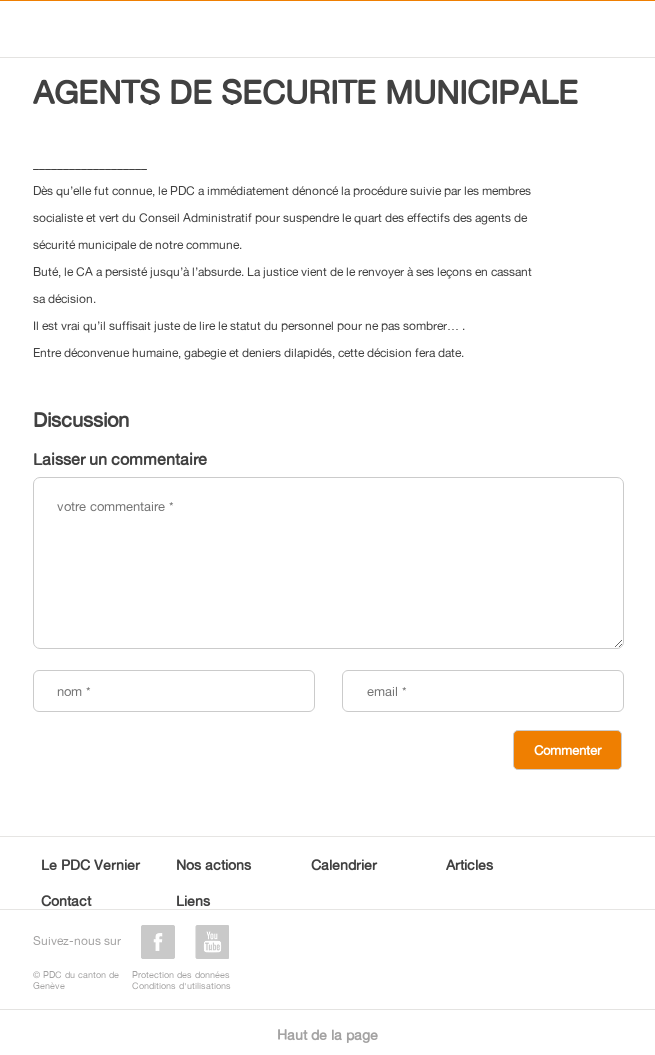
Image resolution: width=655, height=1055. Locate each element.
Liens (193, 900)
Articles (469, 864)
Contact (66, 900)
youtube (212, 942)
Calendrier (344, 864)
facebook (158, 942)
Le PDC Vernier (90, 864)
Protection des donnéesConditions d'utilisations (181, 980)
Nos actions (213, 864)
